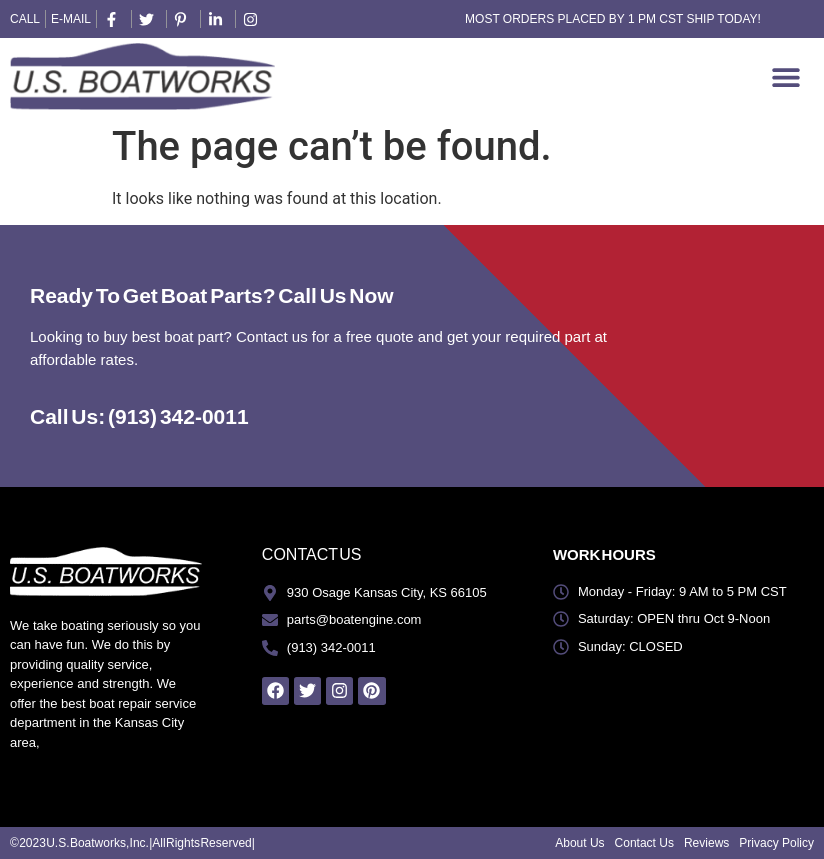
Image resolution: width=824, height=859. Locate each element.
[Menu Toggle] (786, 77)
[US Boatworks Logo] (142, 76)
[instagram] (253, 19)
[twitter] (149, 19)
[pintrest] (184, 19)
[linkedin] (218, 19)
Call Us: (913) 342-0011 (139, 416)
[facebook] (114, 19)
